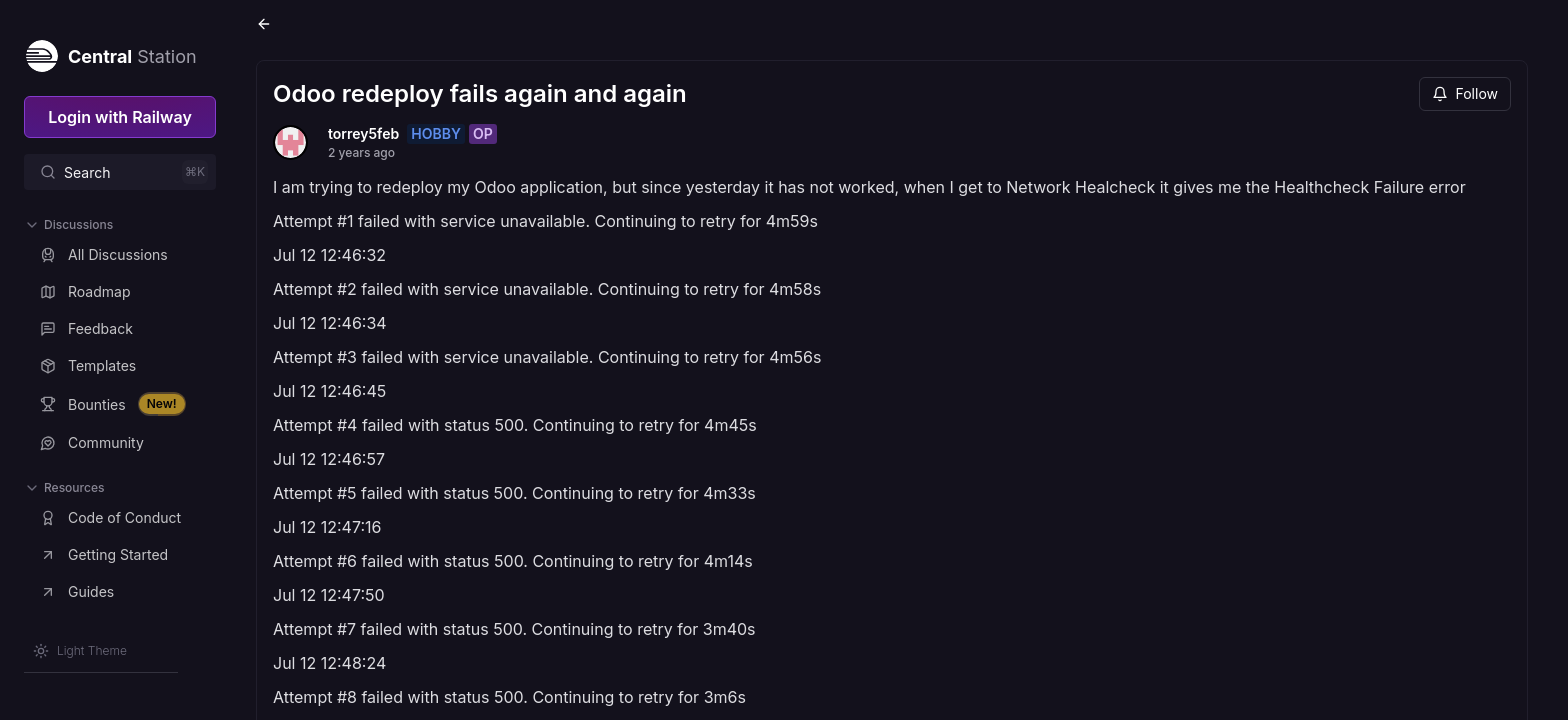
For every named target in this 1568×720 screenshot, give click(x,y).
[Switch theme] (80, 651)
